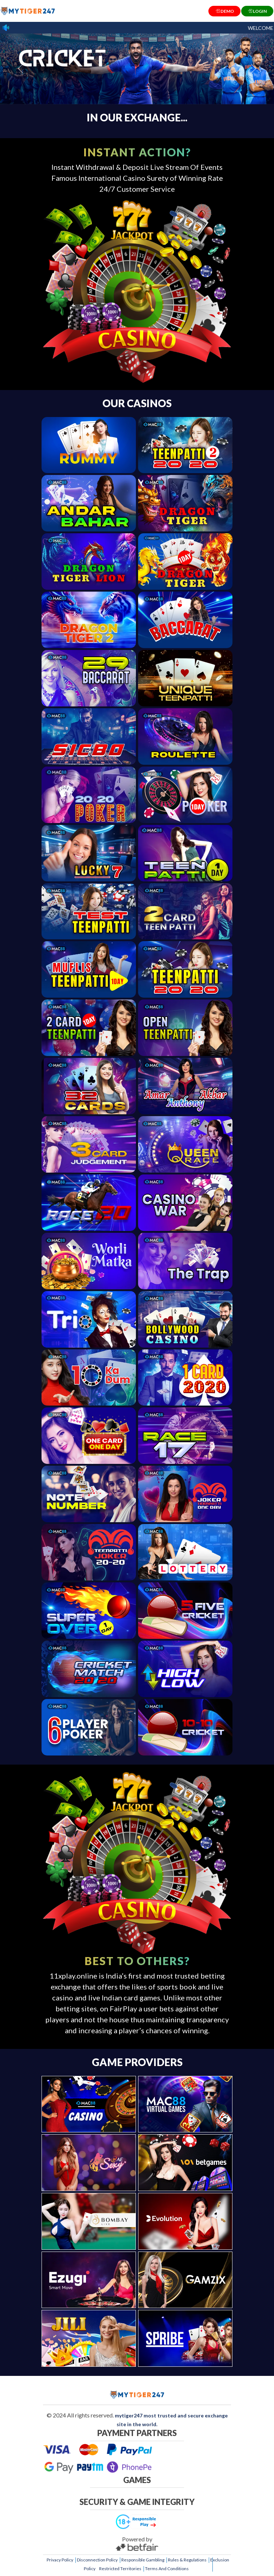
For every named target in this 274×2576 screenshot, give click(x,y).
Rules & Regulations (187, 2560)
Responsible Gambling (142, 2560)
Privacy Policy (60, 2560)
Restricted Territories (120, 2568)
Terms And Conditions (167, 2568)
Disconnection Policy (97, 2560)
